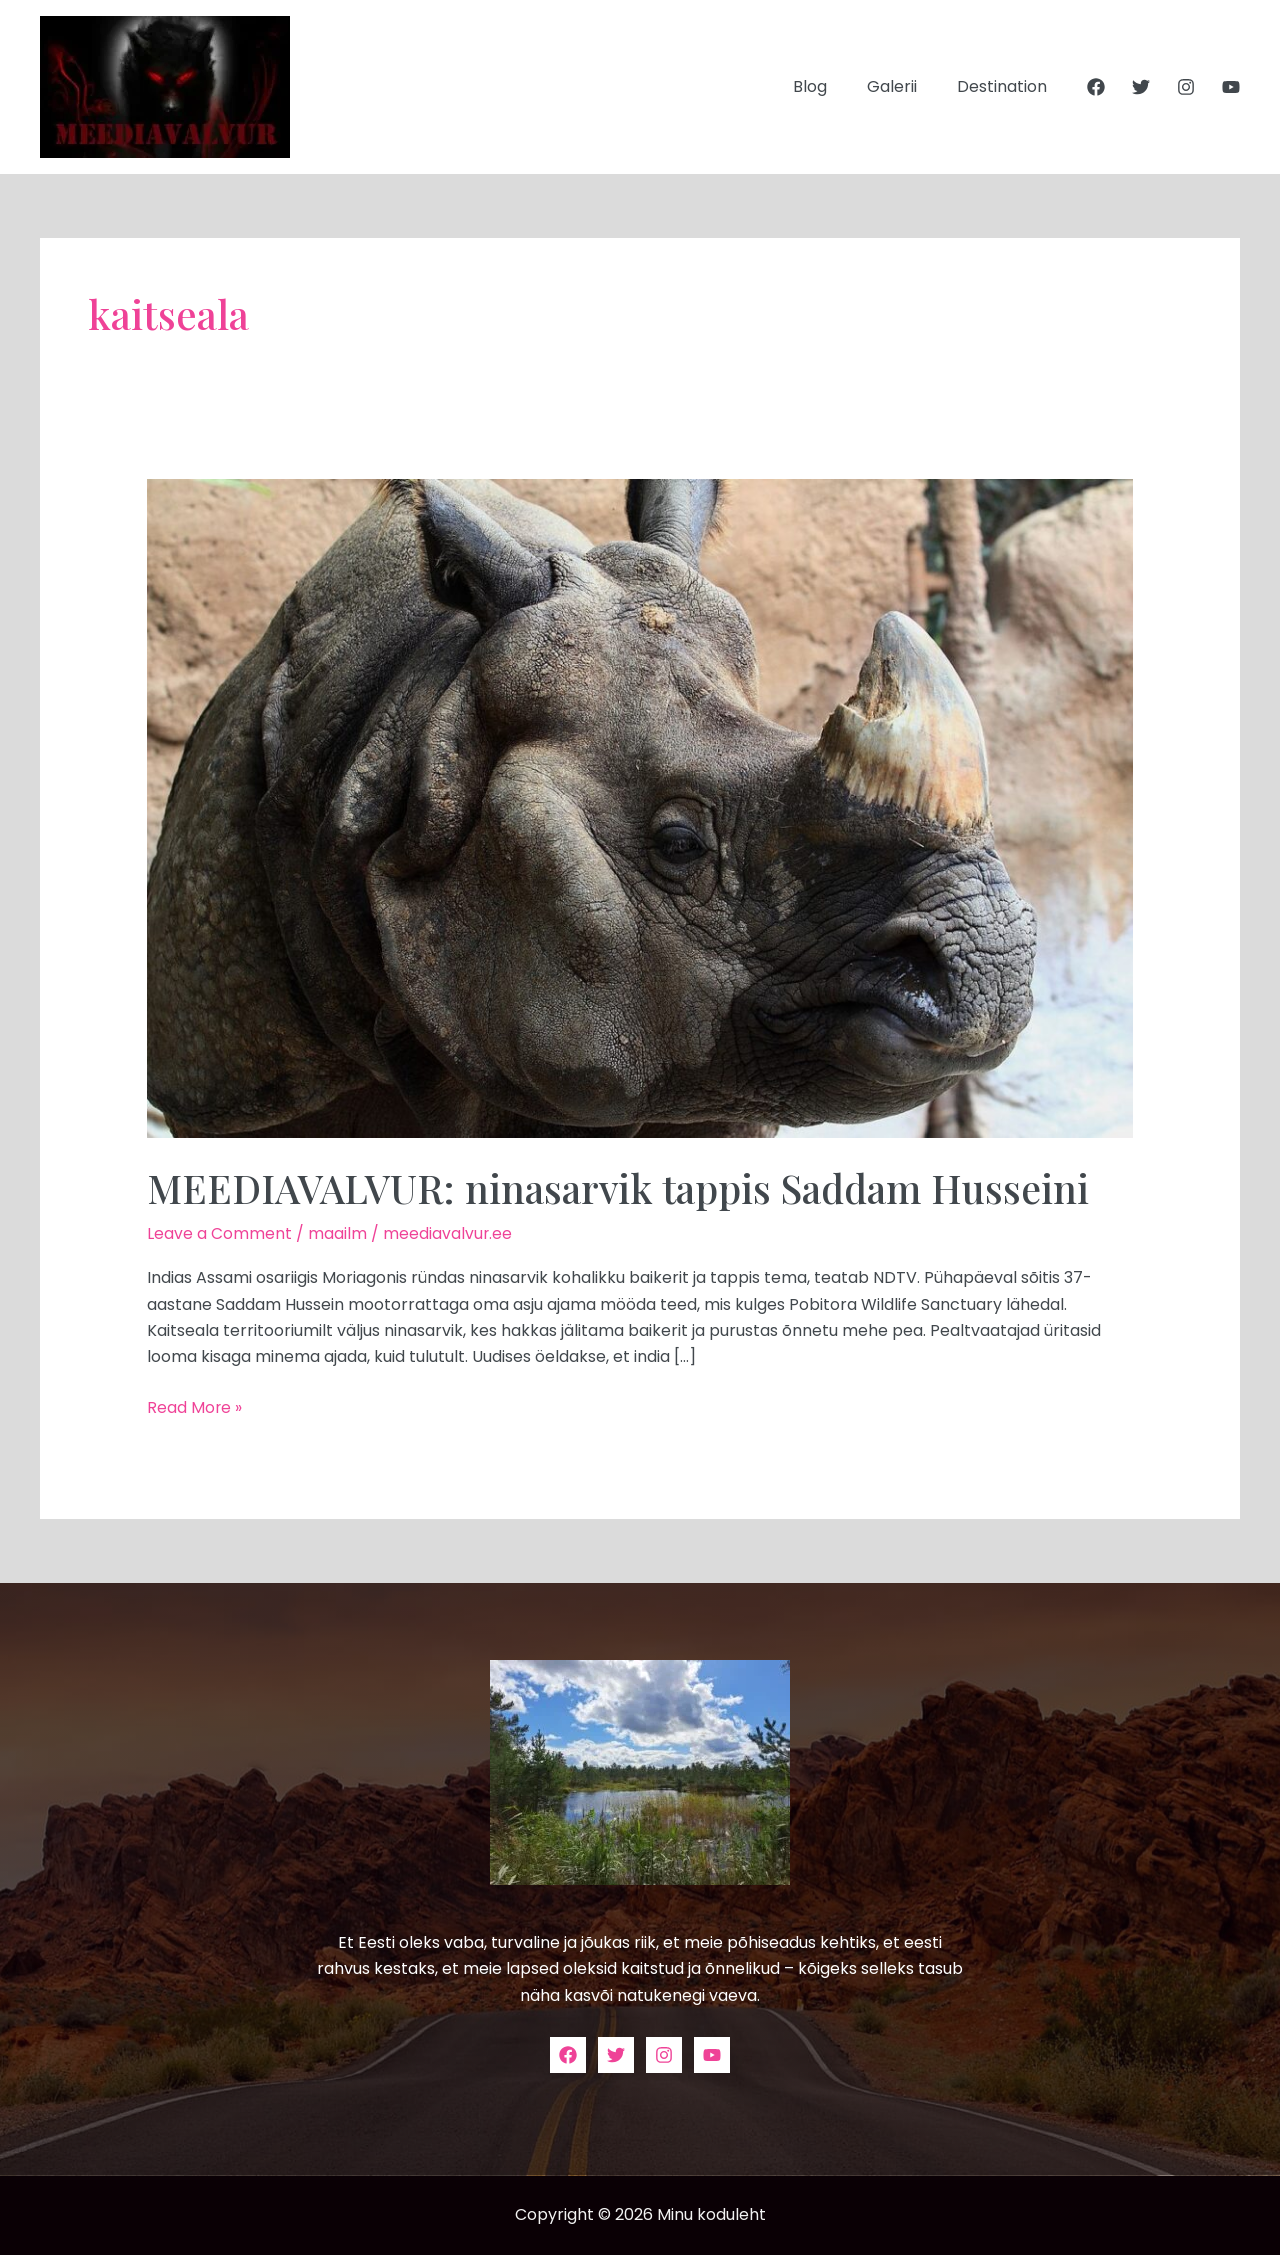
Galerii (904, 86)
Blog (830, 86)
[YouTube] (1231, 87)
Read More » (195, 1406)
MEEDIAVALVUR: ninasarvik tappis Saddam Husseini (628, 1187)
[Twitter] (1141, 87)
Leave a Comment (219, 1233)
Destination (1006, 86)
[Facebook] (1096, 87)
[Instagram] (1186, 87)
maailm (337, 1233)
